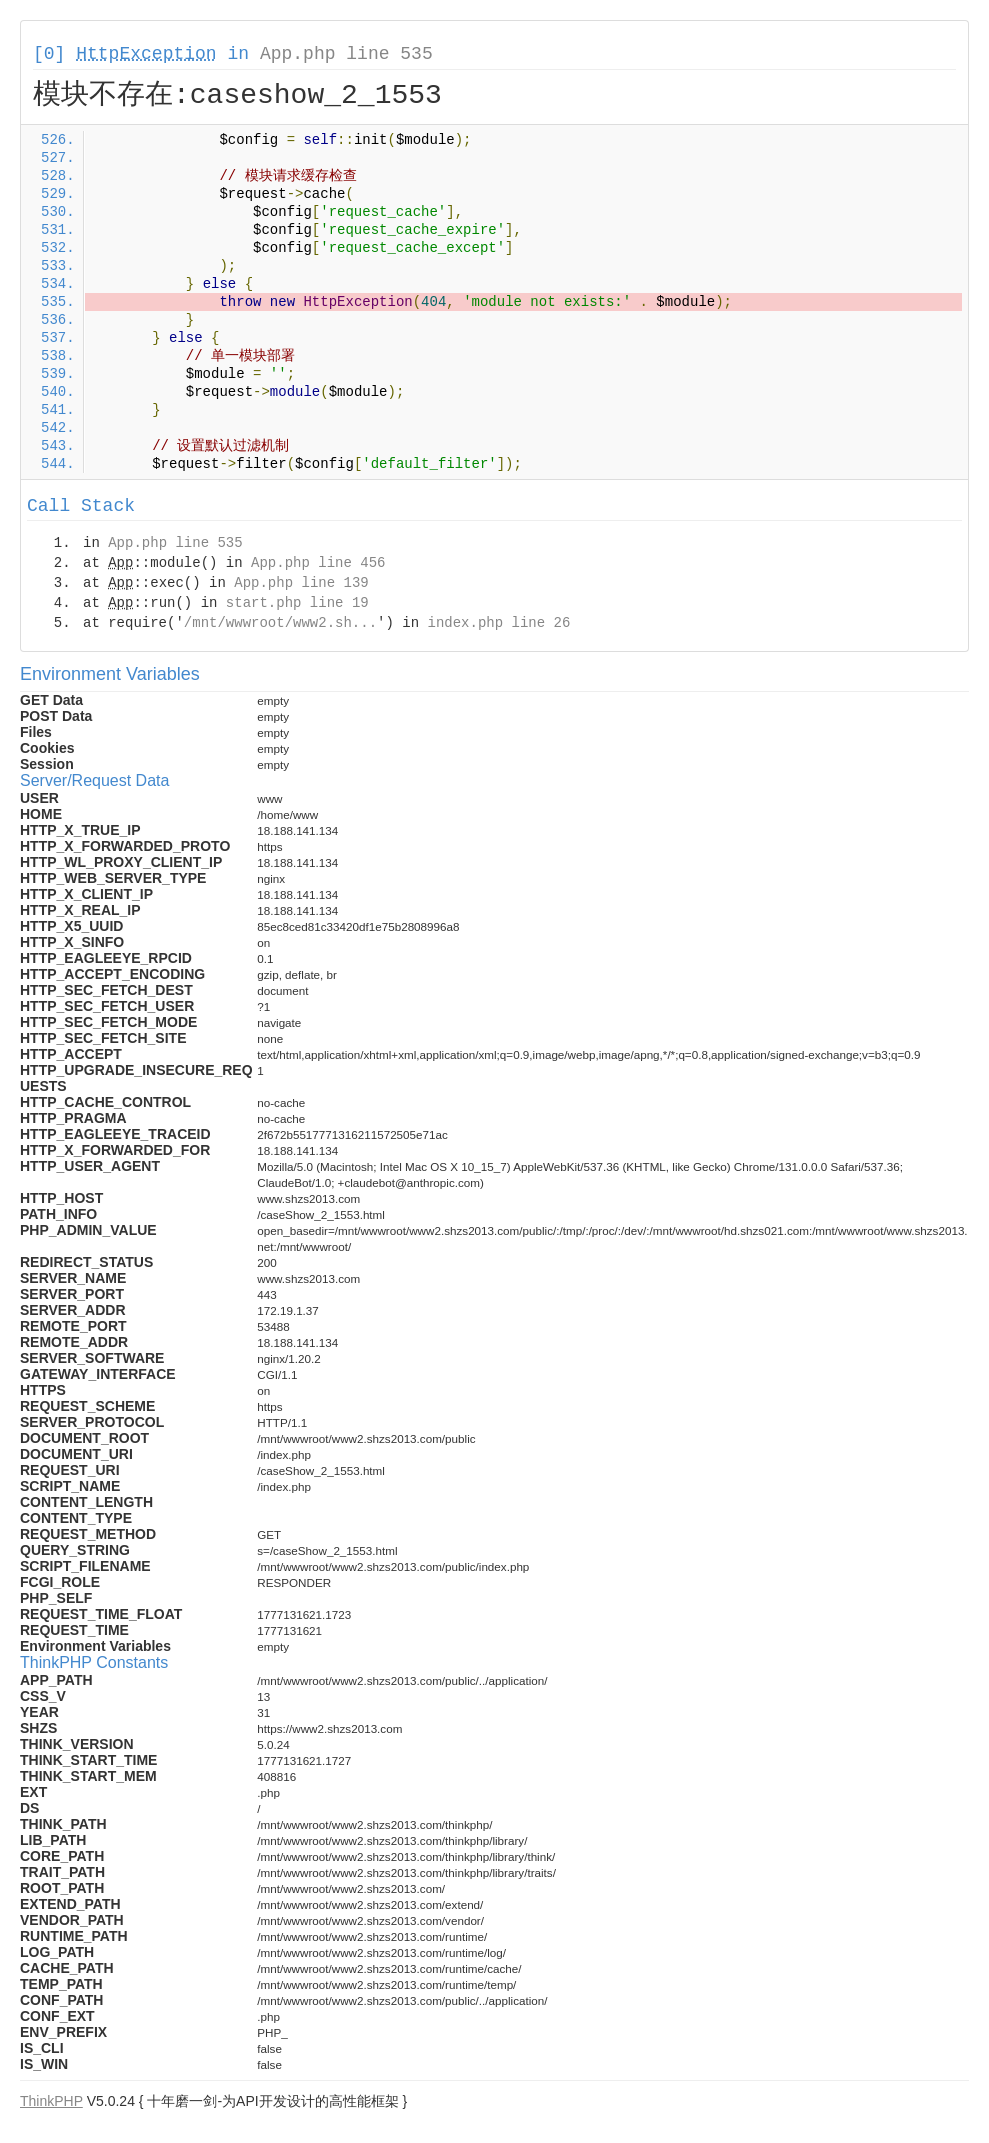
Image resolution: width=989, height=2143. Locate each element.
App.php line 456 (318, 563)
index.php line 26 (498, 623)
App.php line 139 (301, 583)
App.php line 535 (346, 54)
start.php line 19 (297, 603)
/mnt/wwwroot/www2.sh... (280, 623)
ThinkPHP (51, 2101)
